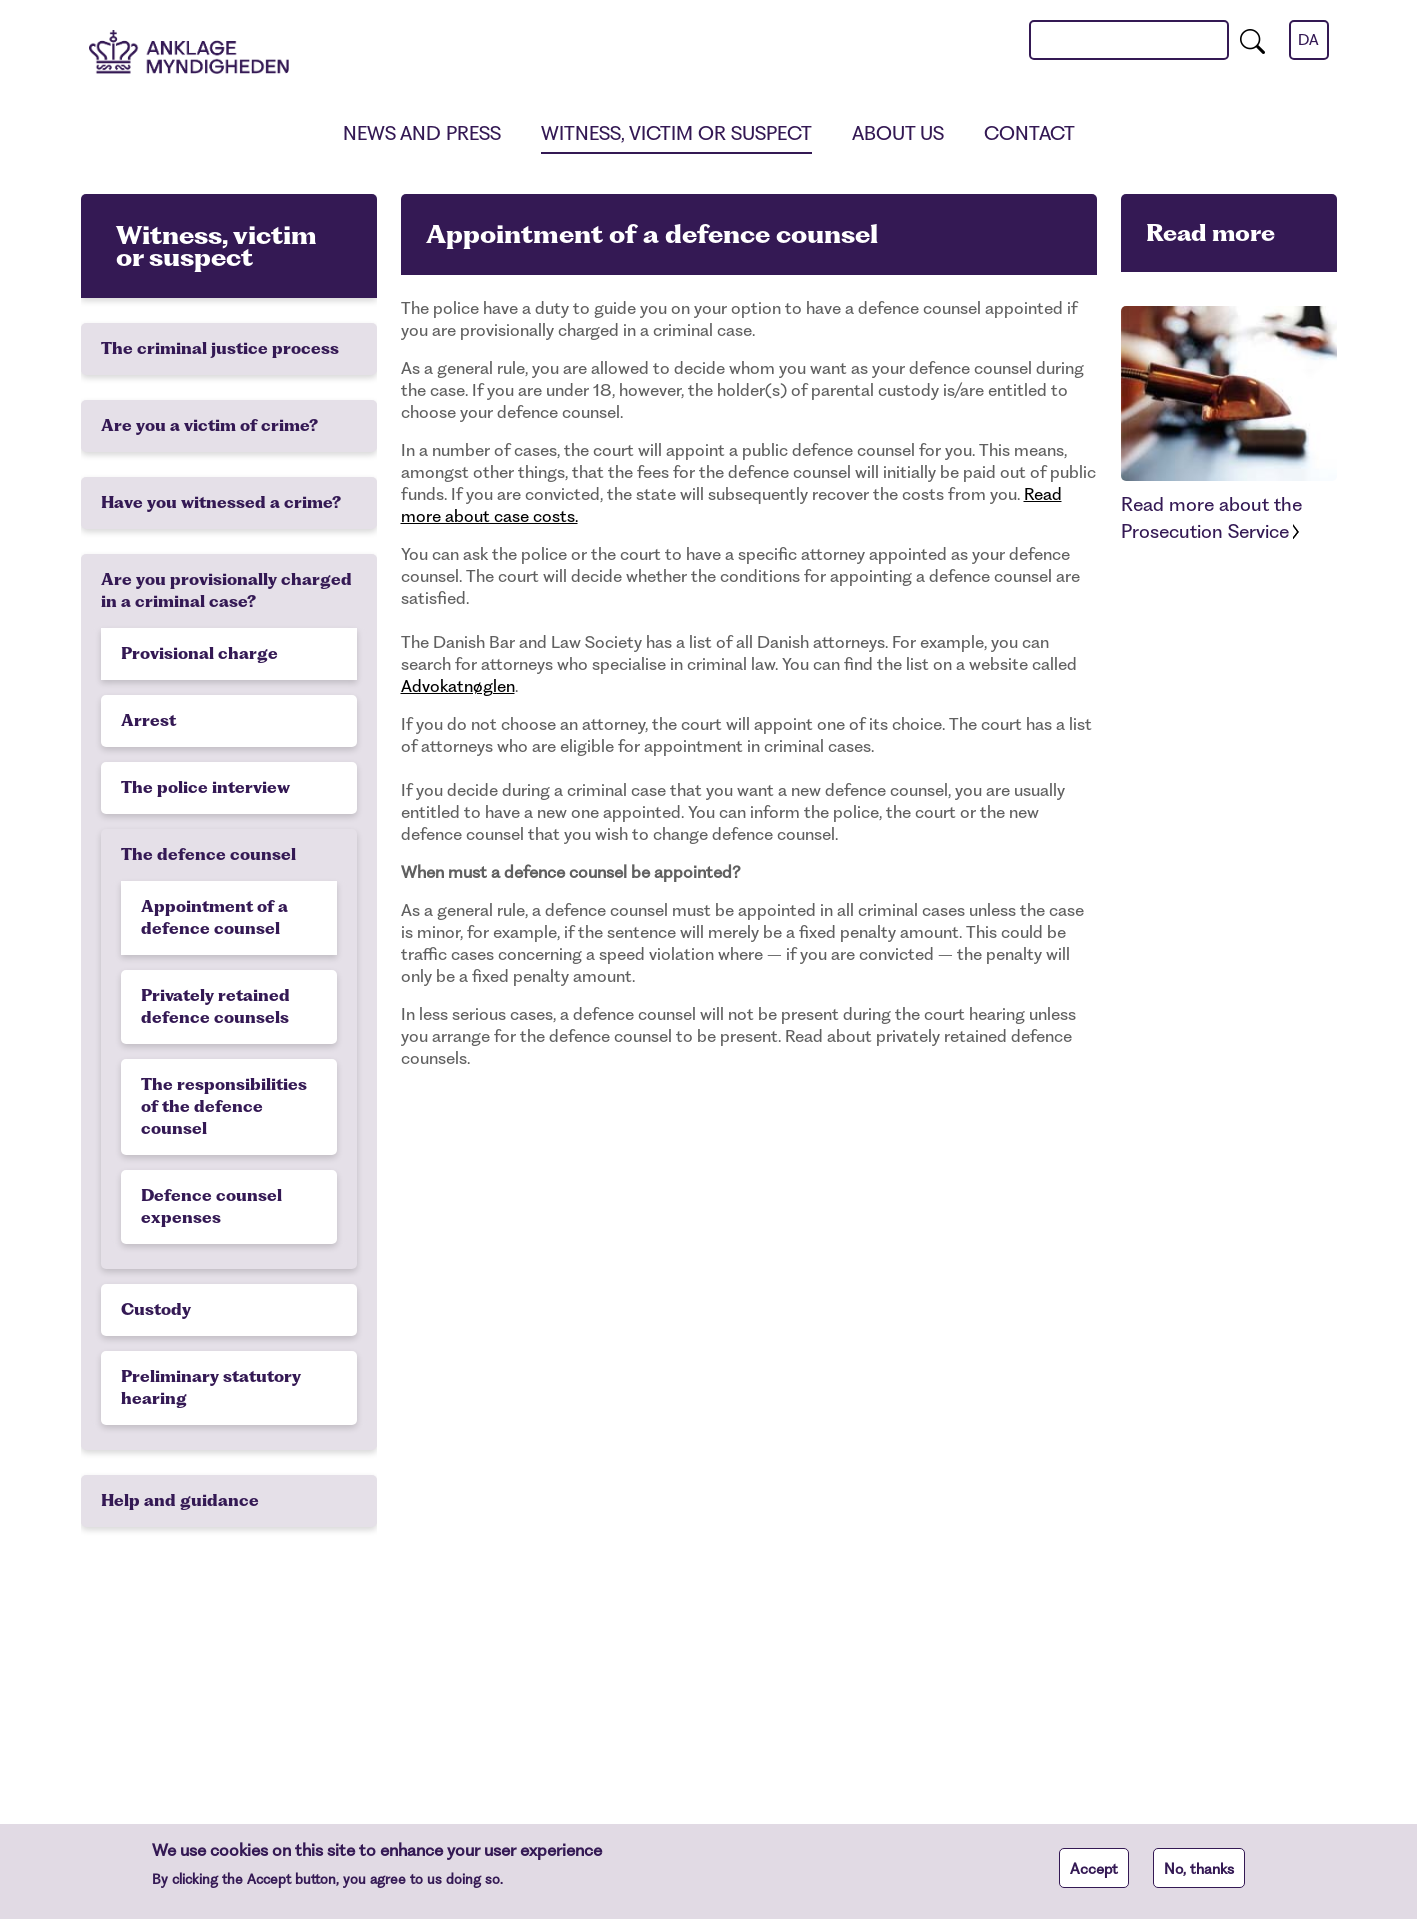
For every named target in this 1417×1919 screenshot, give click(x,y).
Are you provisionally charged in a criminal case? (226, 590)
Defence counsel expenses (211, 1206)
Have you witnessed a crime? (221, 502)
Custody (156, 1309)
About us (898, 133)
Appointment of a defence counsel (214, 917)
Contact (1029, 133)
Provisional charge (199, 653)
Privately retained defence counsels (215, 1006)
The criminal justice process (220, 348)
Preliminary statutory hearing (211, 1387)
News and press (422, 133)
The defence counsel (208, 854)
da (1308, 40)
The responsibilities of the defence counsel (224, 1106)
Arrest (148, 720)
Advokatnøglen (458, 686)
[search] (1252, 40)
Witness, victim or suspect (676, 133)
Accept (1094, 1877)
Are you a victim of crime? (209, 425)
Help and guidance (180, 1500)
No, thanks (1199, 1877)
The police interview (205, 787)
